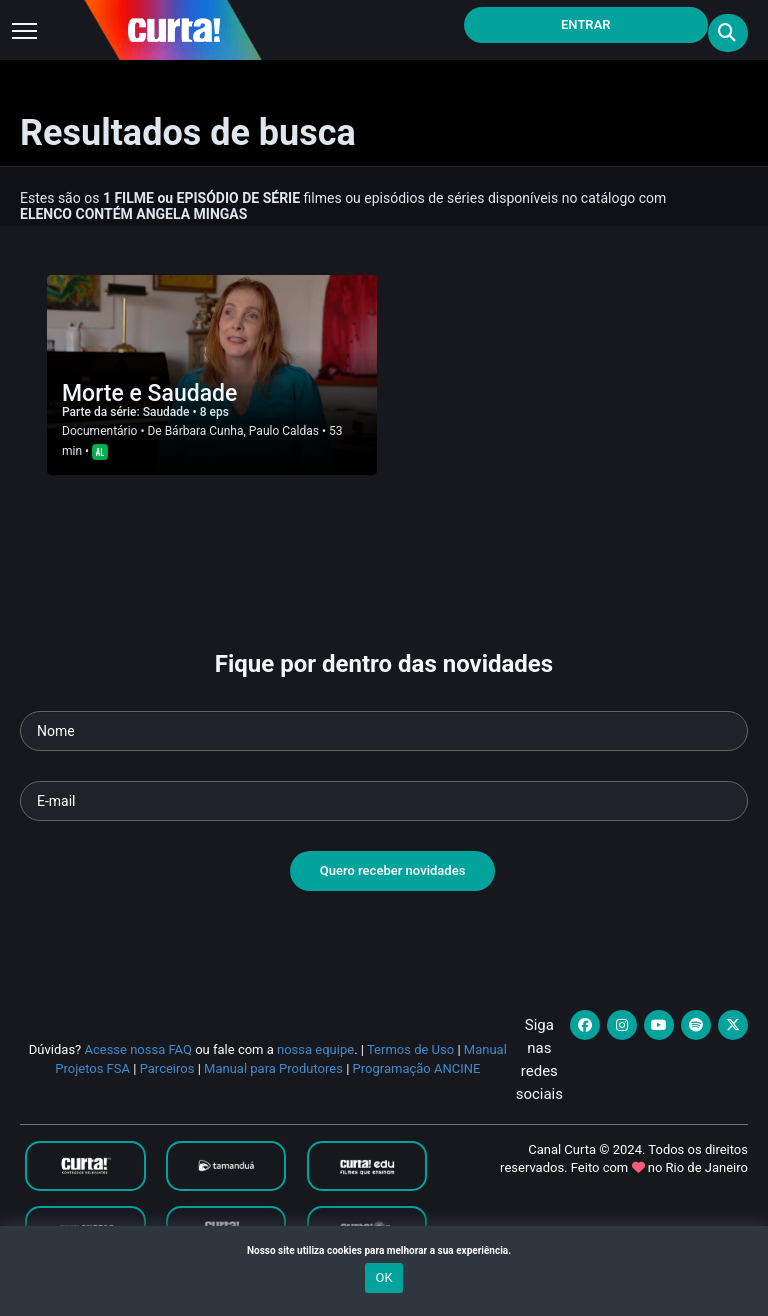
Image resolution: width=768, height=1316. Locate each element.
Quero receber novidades (393, 870)
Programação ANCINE (417, 1068)
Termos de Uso (410, 1049)
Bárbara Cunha (204, 431)
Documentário (99, 431)
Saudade (168, 412)
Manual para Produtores (273, 1068)
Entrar (586, 24)
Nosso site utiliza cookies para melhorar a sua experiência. (384, 1250)
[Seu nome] (384, 731)
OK (383, 1277)
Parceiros (167, 1068)
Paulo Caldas (284, 431)
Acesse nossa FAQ (138, 1049)
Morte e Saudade (149, 393)
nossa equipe (315, 1049)
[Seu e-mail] (384, 801)
